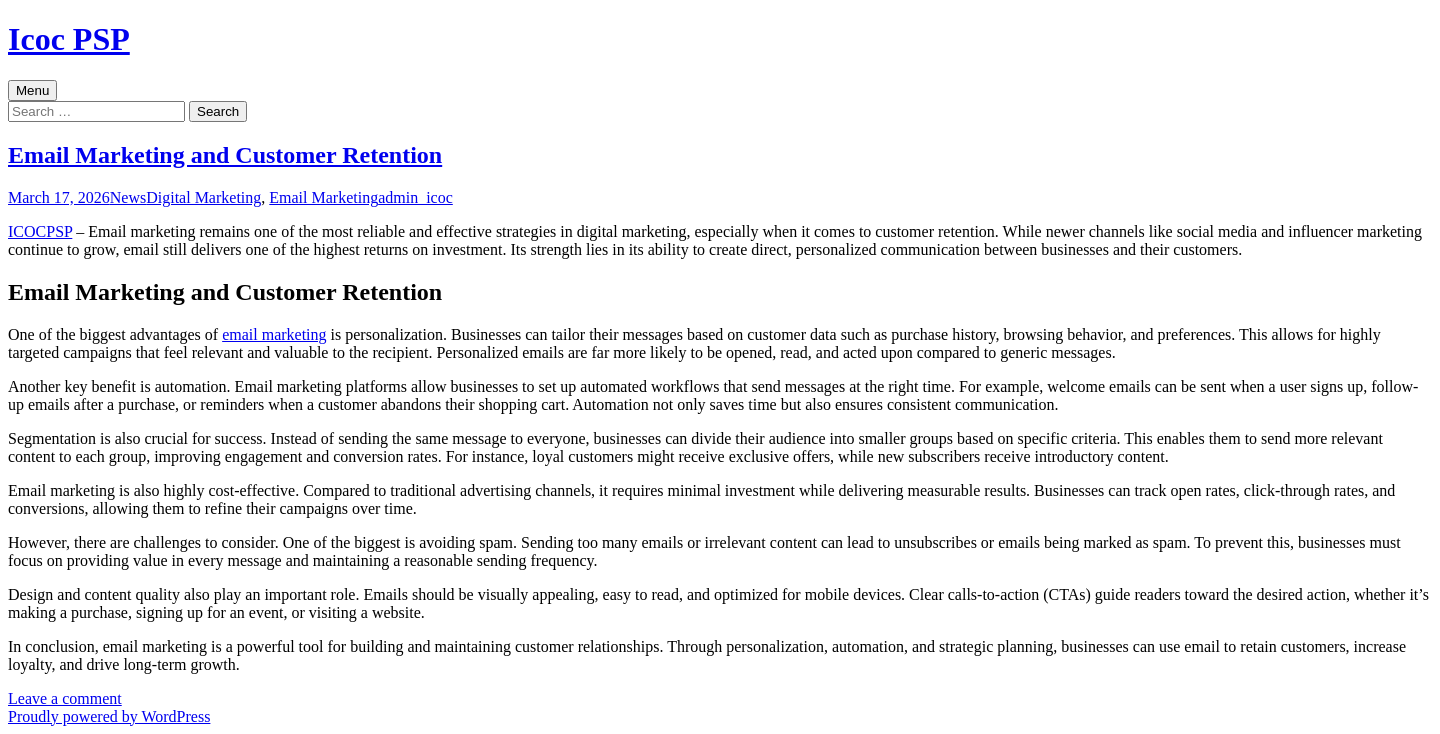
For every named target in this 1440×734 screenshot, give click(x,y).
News (128, 197)
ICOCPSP (40, 231)
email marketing (274, 334)
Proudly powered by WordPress (109, 716)
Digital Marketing (203, 197)
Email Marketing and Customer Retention (225, 155)
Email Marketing (323, 197)
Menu (32, 90)
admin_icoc (415, 197)
